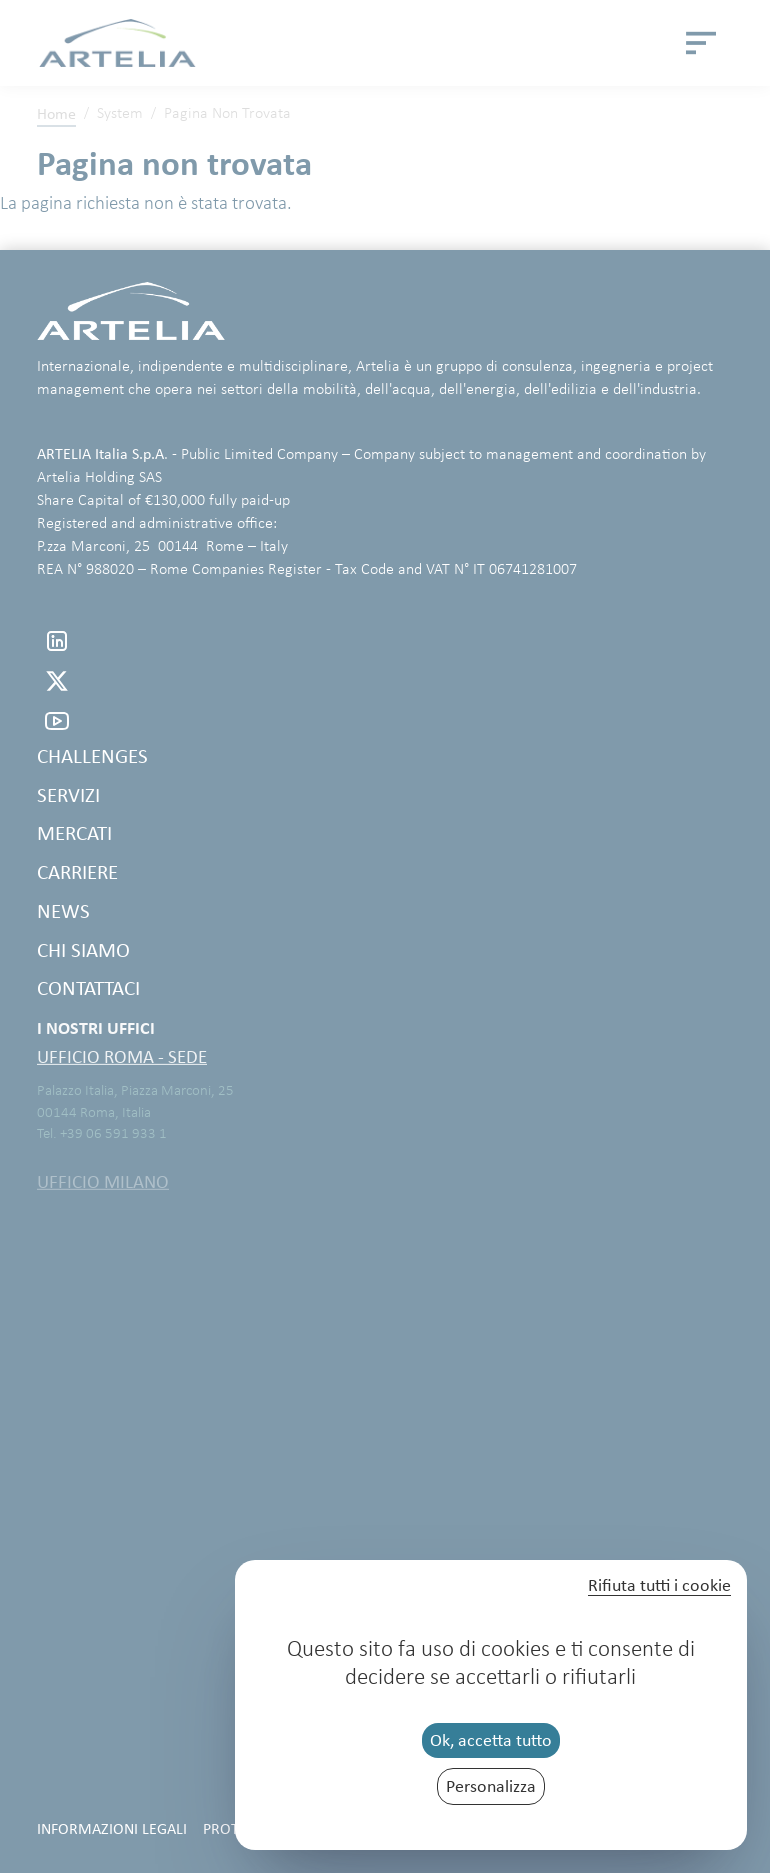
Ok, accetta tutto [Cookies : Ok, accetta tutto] (491, 1740)
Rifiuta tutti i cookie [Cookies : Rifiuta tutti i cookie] (659, 1586)
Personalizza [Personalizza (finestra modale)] (491, 1786)
